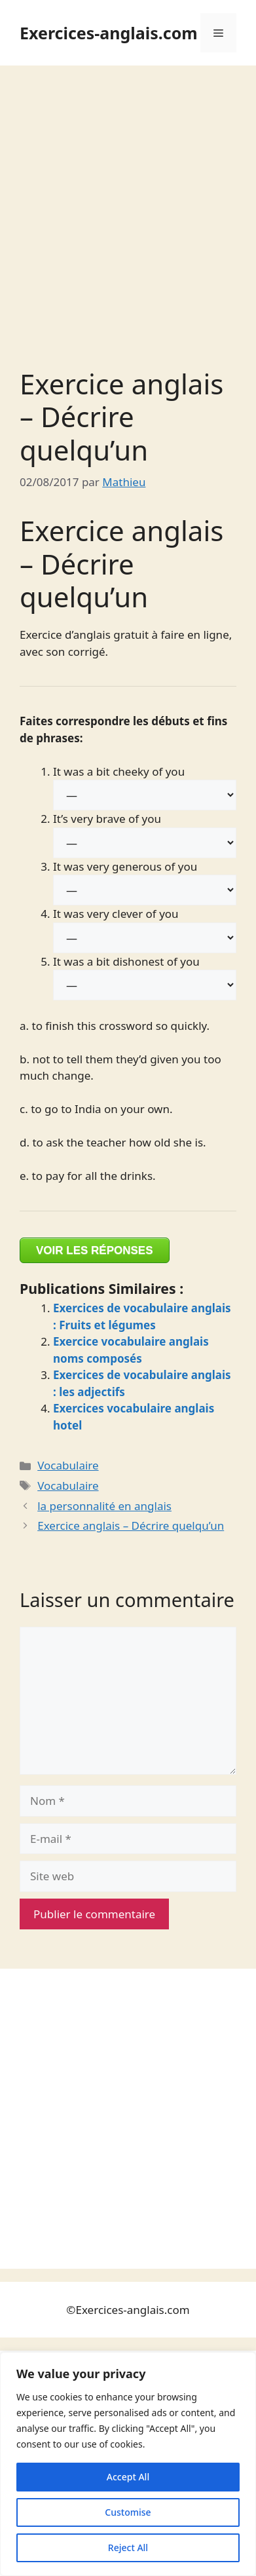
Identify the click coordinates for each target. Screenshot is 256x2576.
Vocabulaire (67, 1465)
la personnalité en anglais (104, 1505)
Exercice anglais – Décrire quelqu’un (130, 1525)
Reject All (128, 2547)
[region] (128, 2464)
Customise (128, 2512)
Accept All (128, 2477)
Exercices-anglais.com (109, 33)
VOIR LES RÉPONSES (94, 1250)
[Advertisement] (128, 200)
